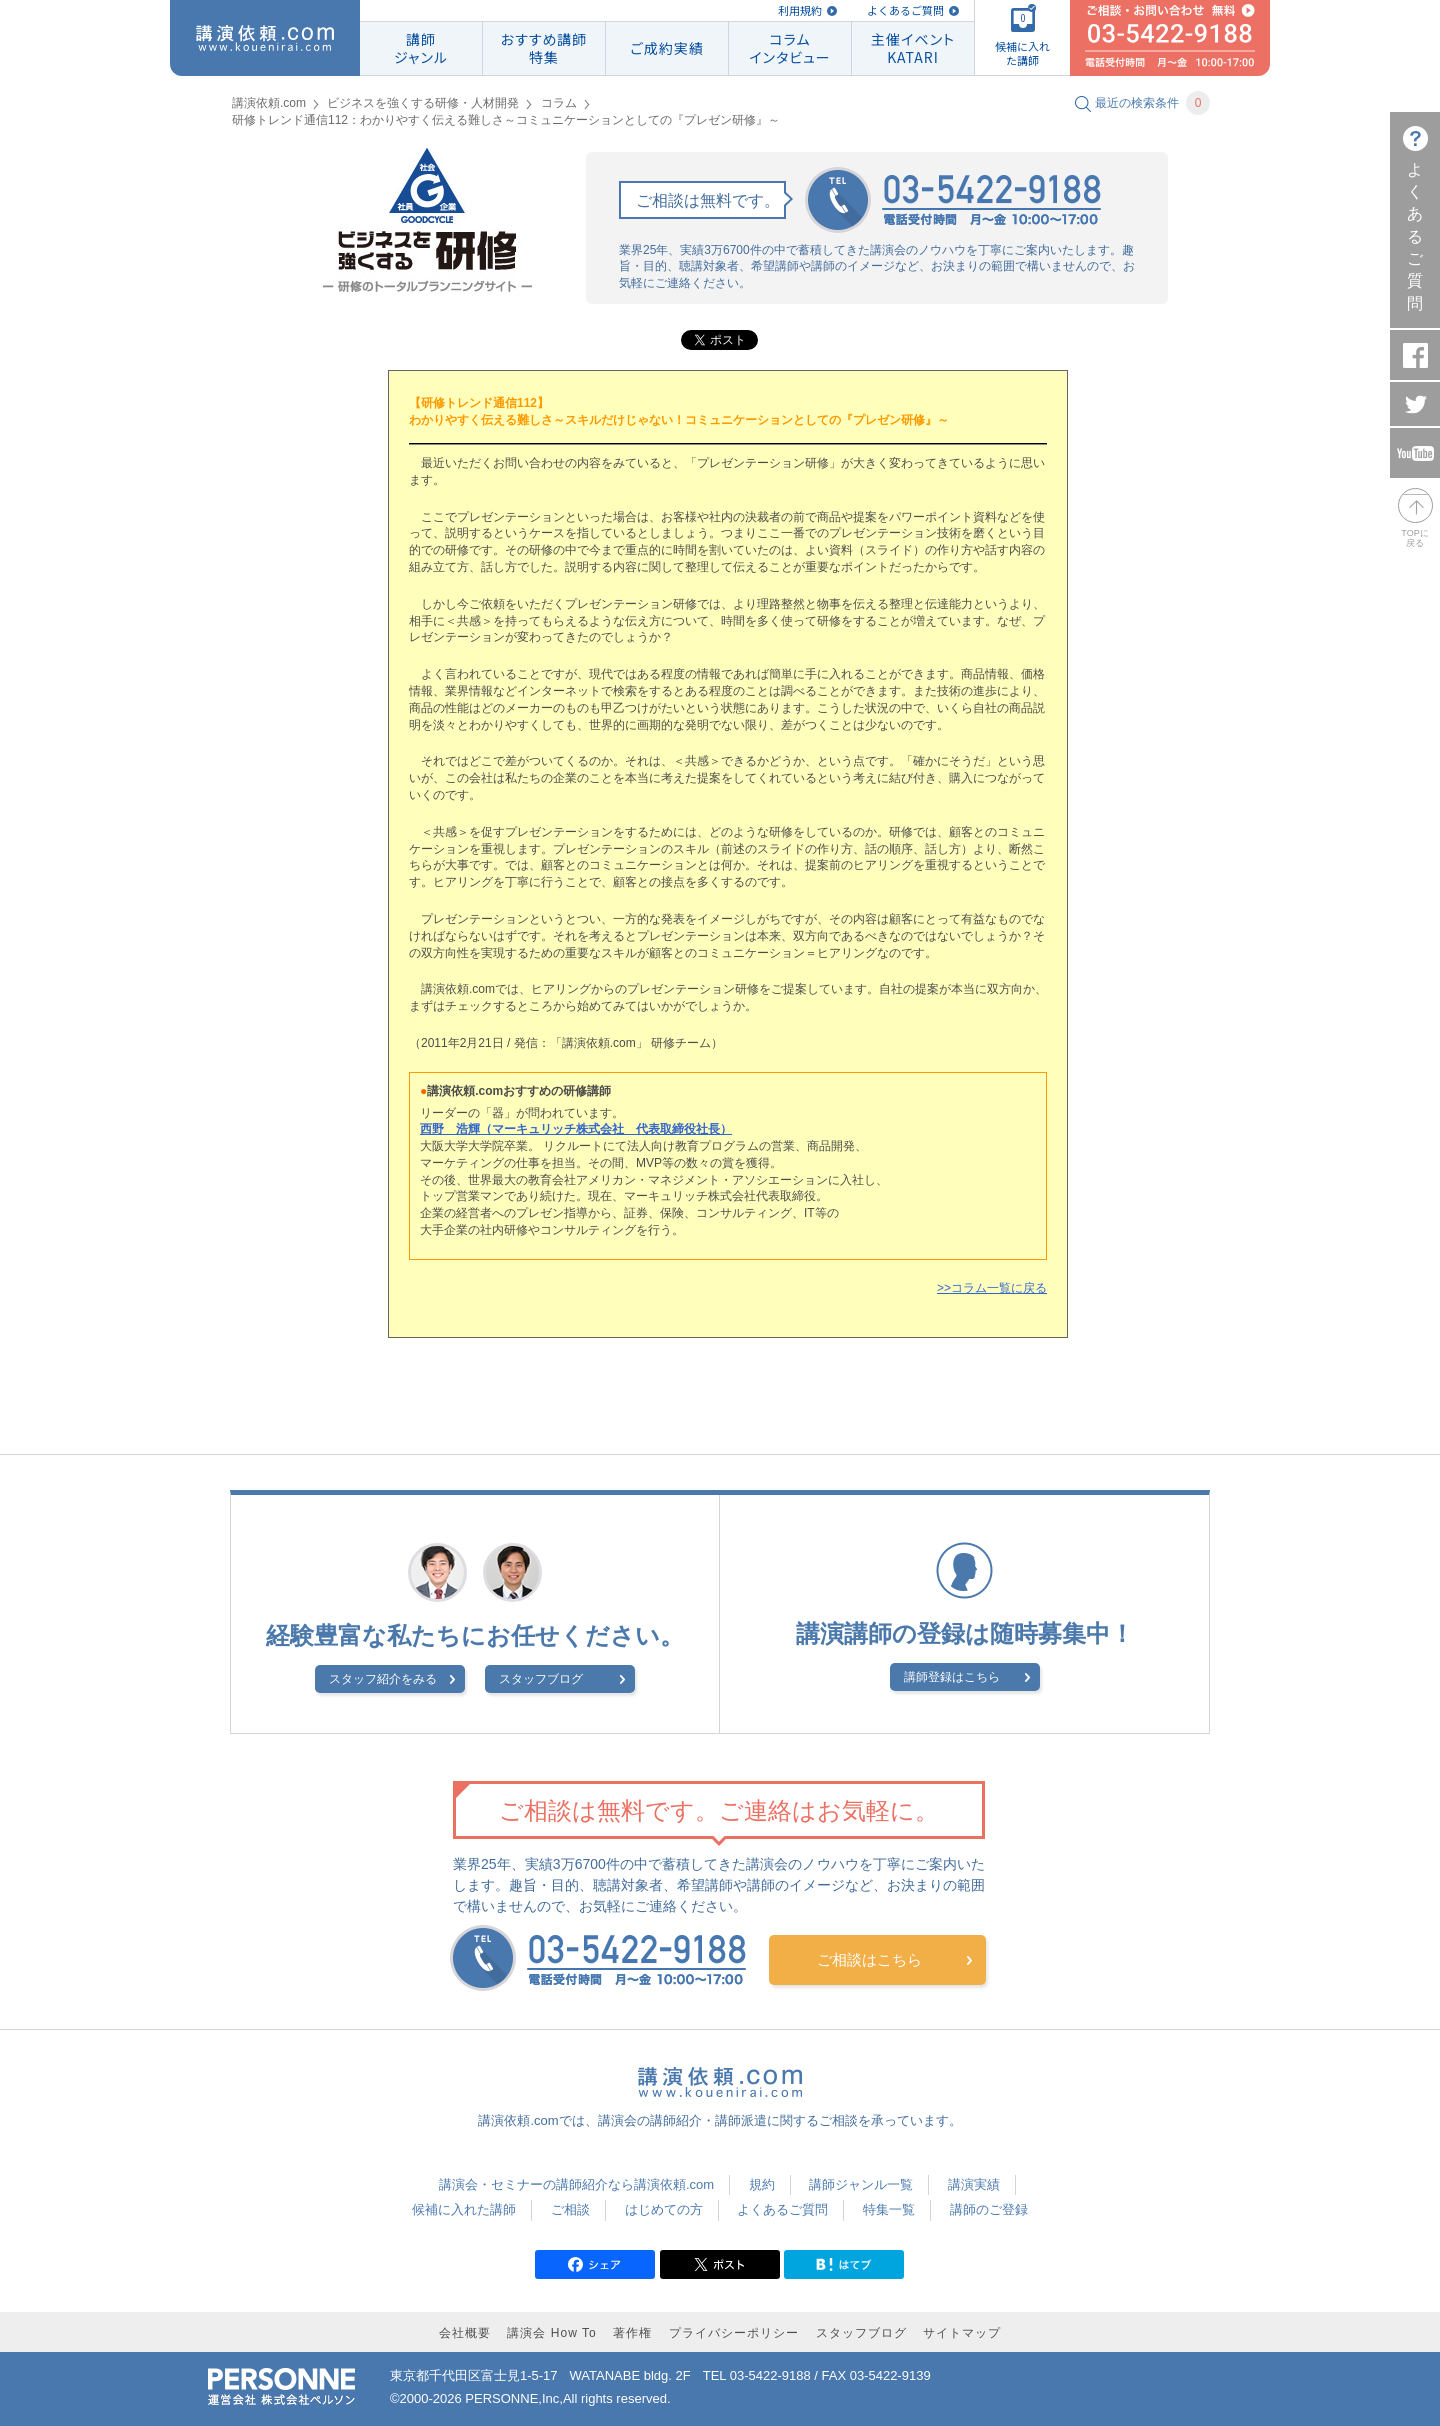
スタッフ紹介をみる (383, 1679)
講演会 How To (551, 2333)
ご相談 (570, 2209)
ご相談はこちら (869, 1959)
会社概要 (465, 2333)
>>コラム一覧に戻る (992, 1288)
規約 (762, 2184)
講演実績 (974, 2184)
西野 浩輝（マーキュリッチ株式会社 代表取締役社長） (576, 1129)
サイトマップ (962, 2333)
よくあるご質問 (905, 10)
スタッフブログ (541, 1679)
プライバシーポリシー (734, 2333)
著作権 (632, 2333)
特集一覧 (889, 2209)
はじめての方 (664, 2209)
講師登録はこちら (952, 1677)
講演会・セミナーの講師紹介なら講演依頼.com (576, 2184)
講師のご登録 (989, 2209)
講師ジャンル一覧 (861, 2184)
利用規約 (800, 10)
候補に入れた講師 (464, 2209)
